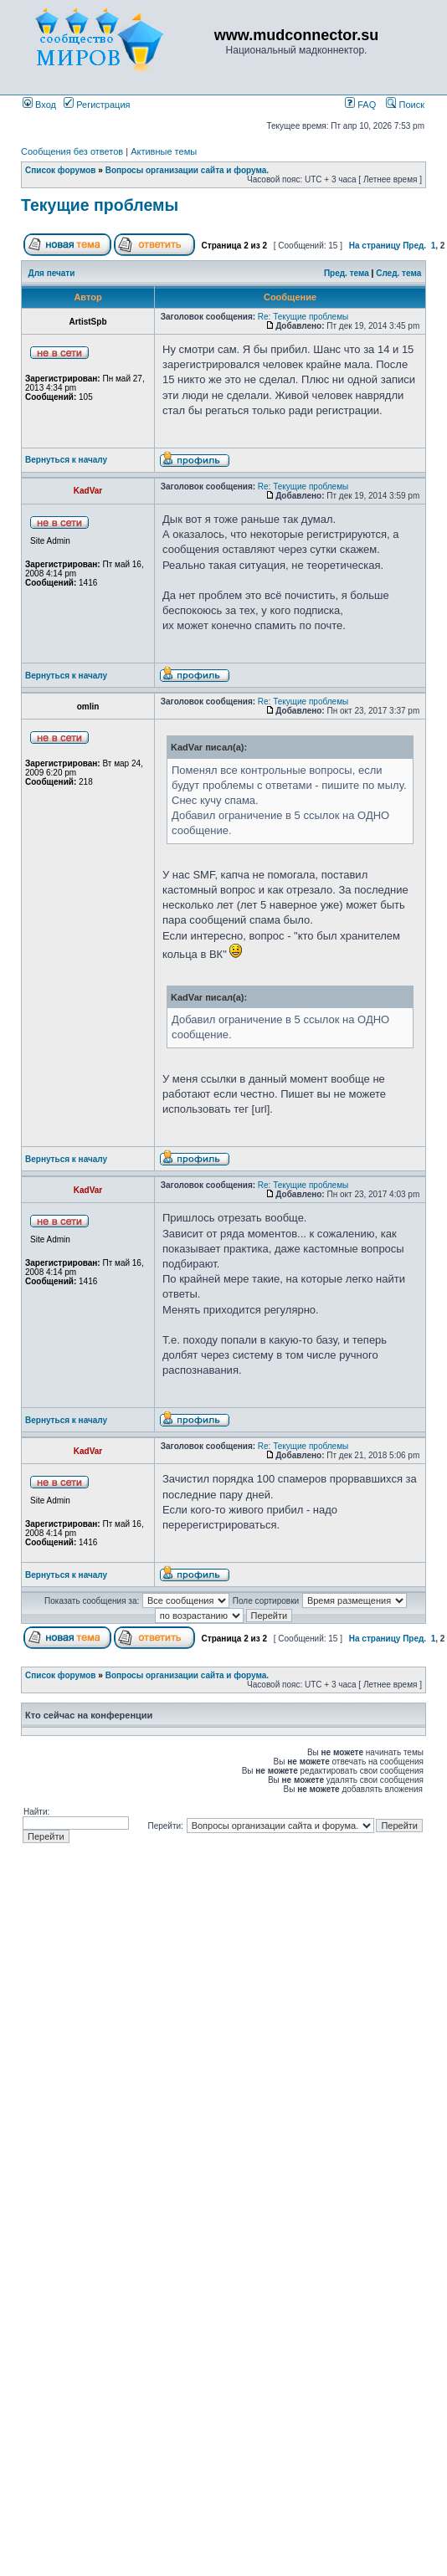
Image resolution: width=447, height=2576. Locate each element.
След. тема (398, 273)
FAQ (360, 105)
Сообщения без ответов (72, 151)
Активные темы (164, 151)
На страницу (375, 245)
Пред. (414, 245)
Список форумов (60, 170)
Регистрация (97, 105)
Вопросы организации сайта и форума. (187, 170)
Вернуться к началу (66, 459)
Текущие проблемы (99, 205)
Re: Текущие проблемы (303, 316)
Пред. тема (346, 273)
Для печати (51, 273)
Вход (39, 105)
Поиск (405, 105)
